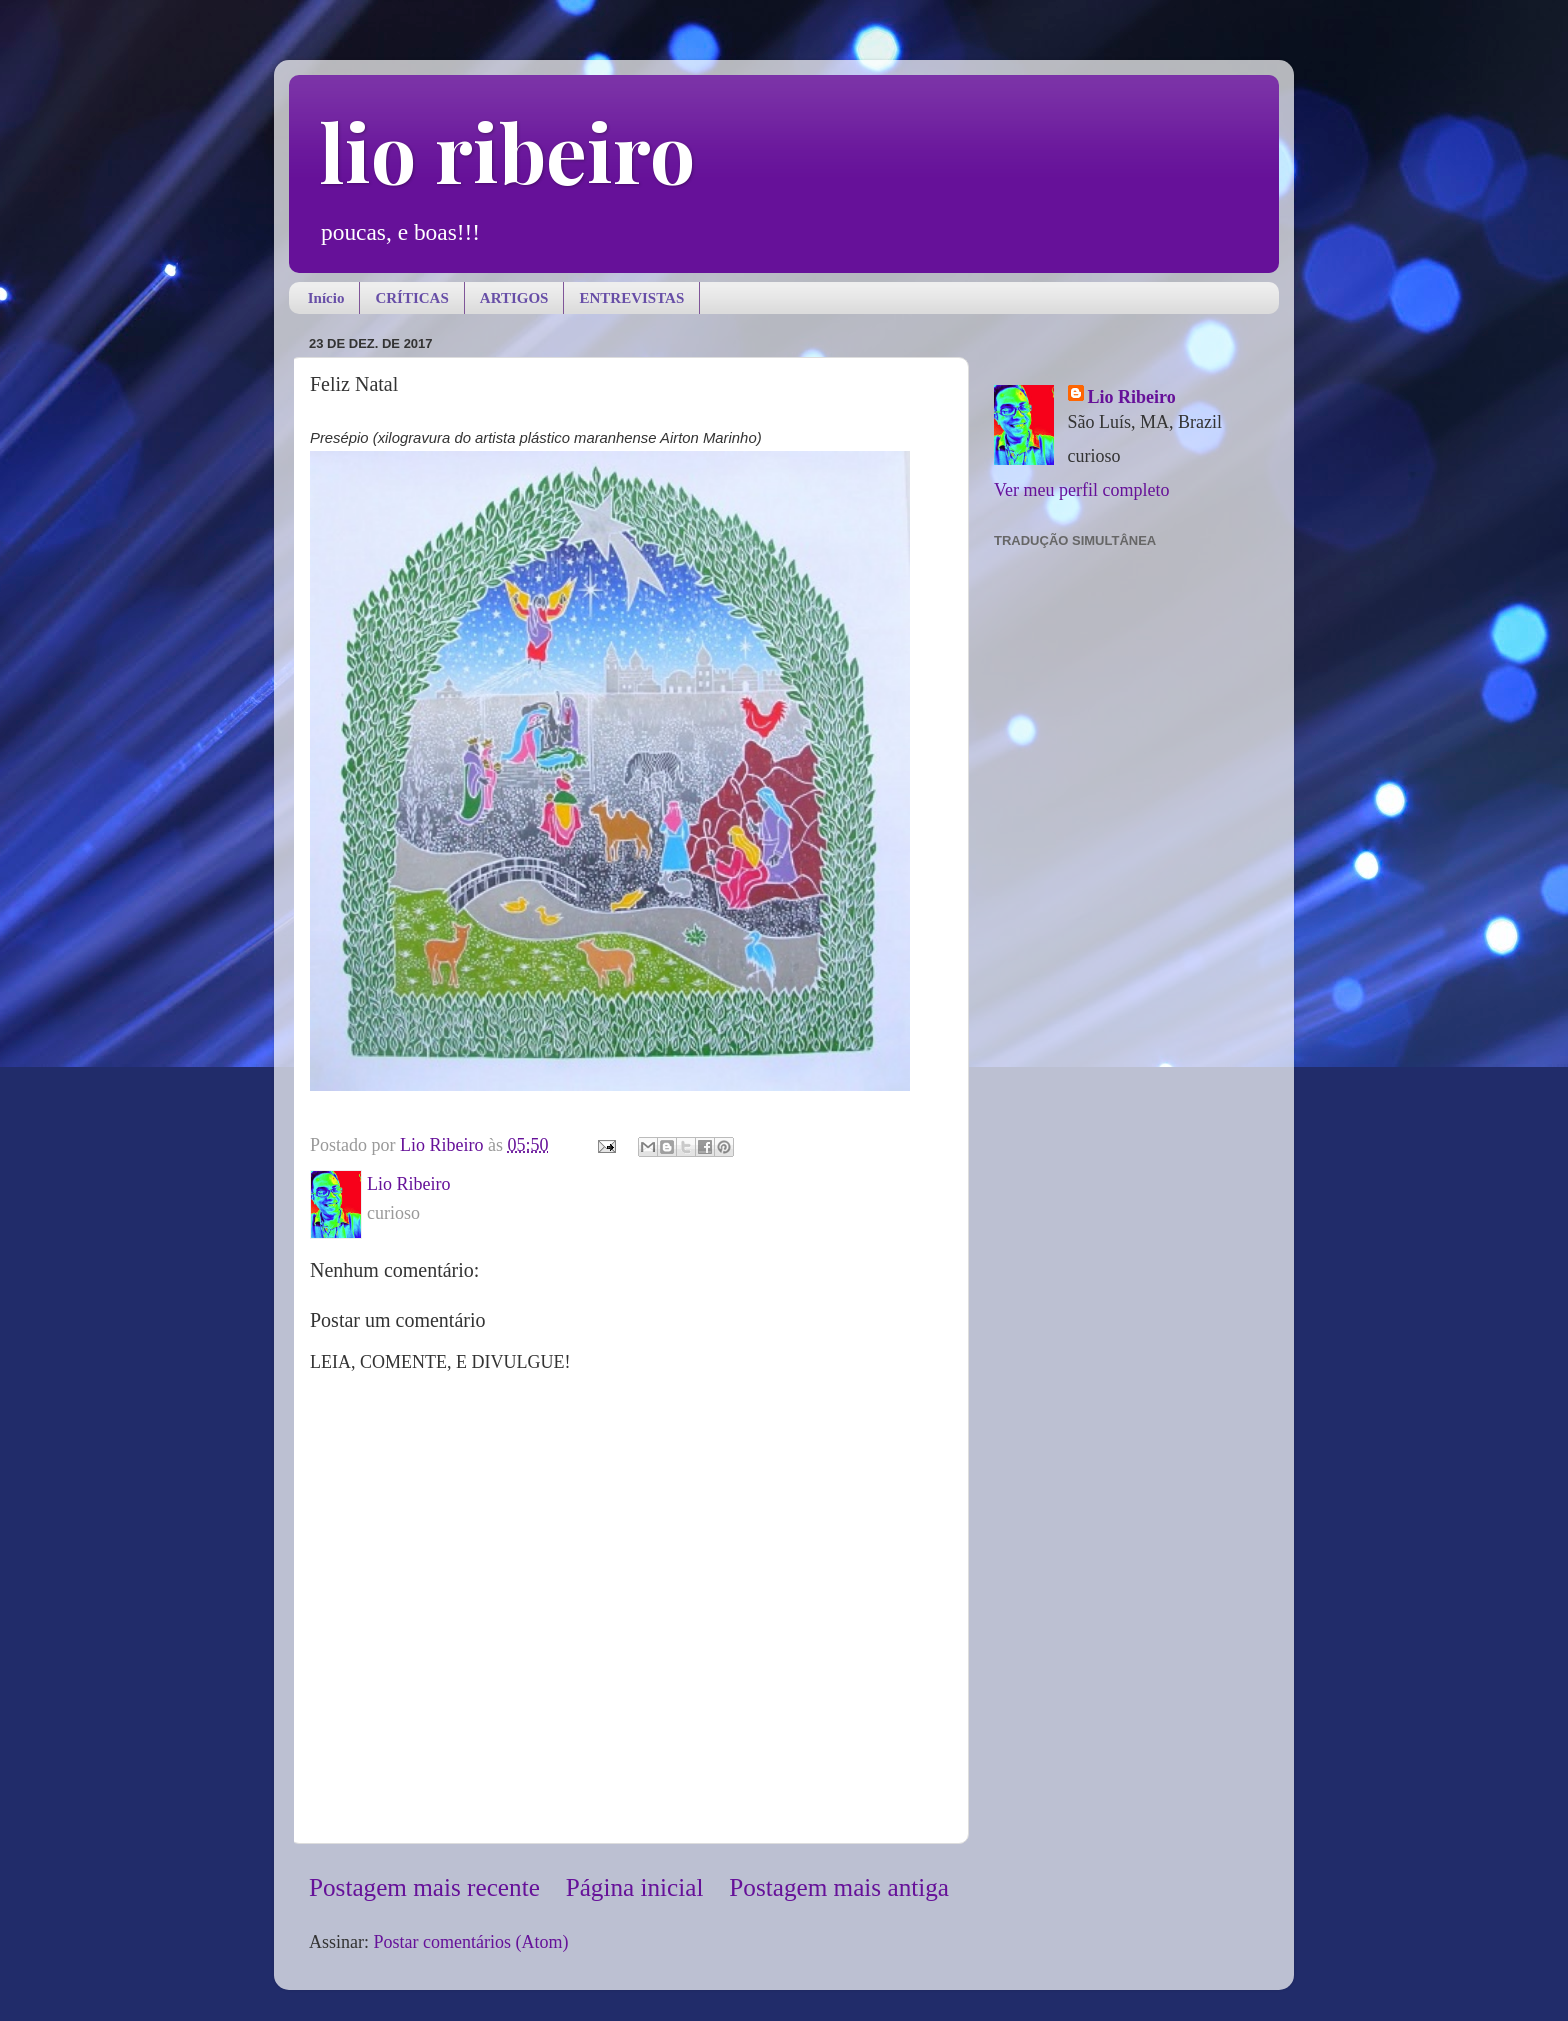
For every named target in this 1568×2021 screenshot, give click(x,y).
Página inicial (635, 1887)
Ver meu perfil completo (1081, 490)
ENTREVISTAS (631, 298)
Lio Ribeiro (1132, 397)
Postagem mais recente (424, 1887)
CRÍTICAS (411, 298)
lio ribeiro (507, 150)
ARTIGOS (514, 298)
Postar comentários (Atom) (471, 1942)
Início (326, 298)
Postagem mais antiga (839, 1887)
